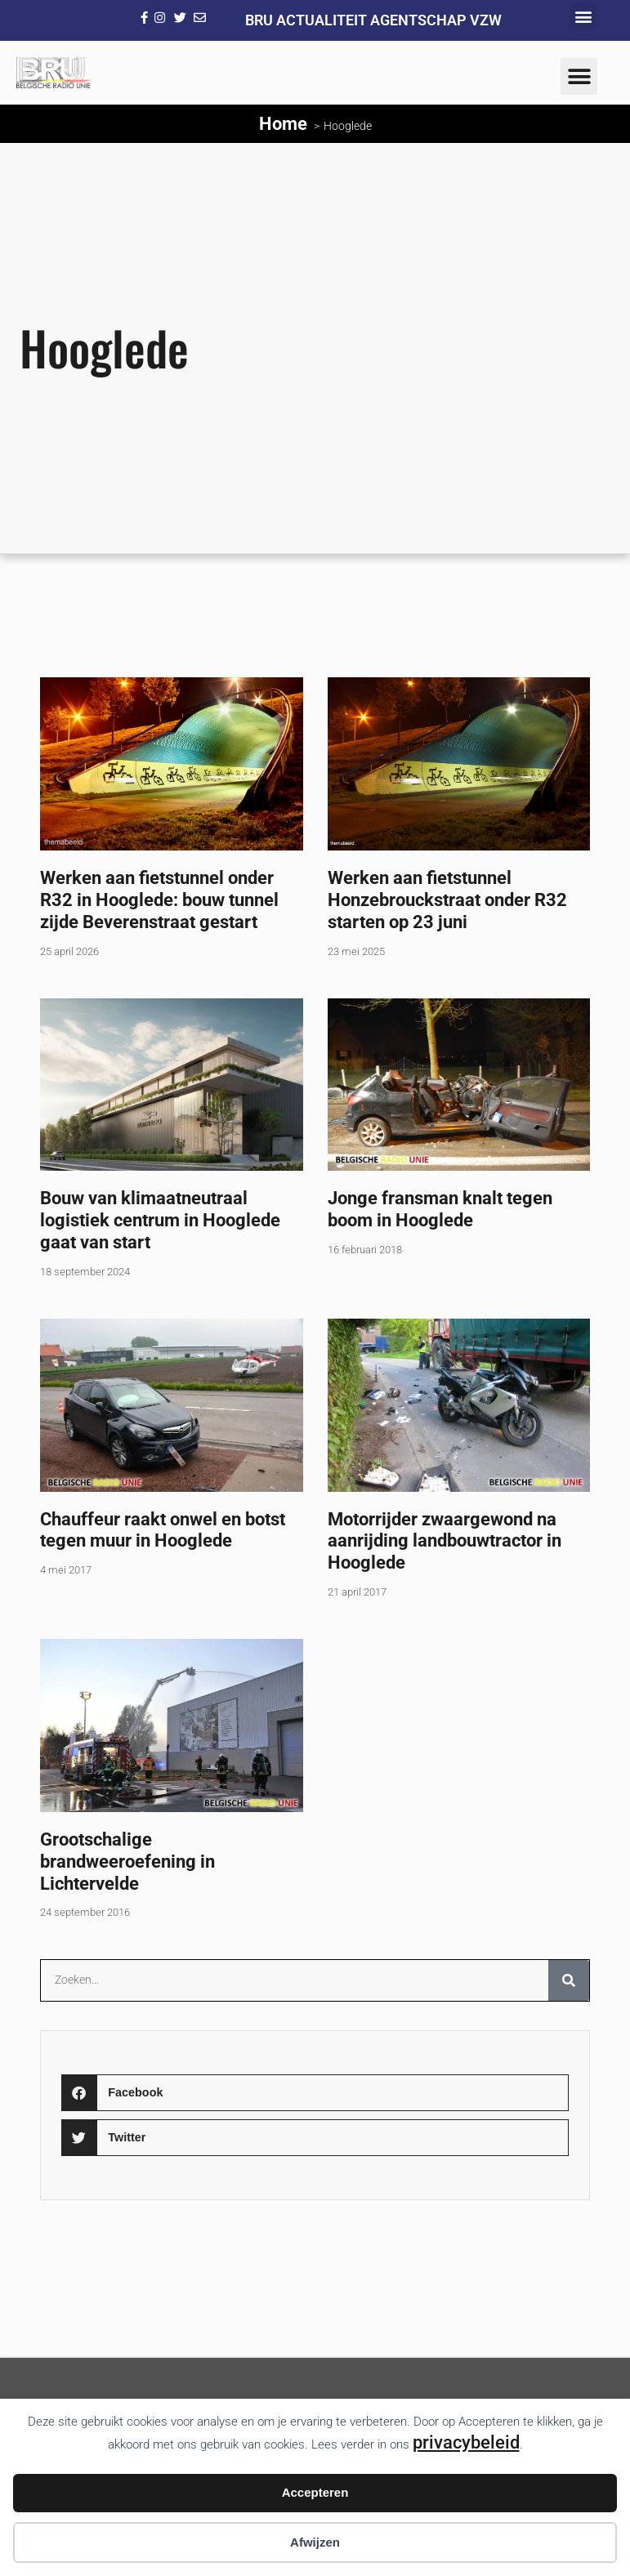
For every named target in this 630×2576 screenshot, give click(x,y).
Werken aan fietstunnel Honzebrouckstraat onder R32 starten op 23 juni (447, 899)
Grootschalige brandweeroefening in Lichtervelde (127, 1861)
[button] (583, 16)
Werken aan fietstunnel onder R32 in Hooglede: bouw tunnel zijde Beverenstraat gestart (159, 899)
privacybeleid (466, 2442)
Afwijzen (315, 2542)
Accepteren (315, 2492)
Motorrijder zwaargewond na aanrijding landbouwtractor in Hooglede (444, 1541)
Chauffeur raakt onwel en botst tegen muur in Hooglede (162, 1529)
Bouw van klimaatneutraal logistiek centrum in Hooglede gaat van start (160, 1219)
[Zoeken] (568, 1980)
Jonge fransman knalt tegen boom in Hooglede (440, 1208)
